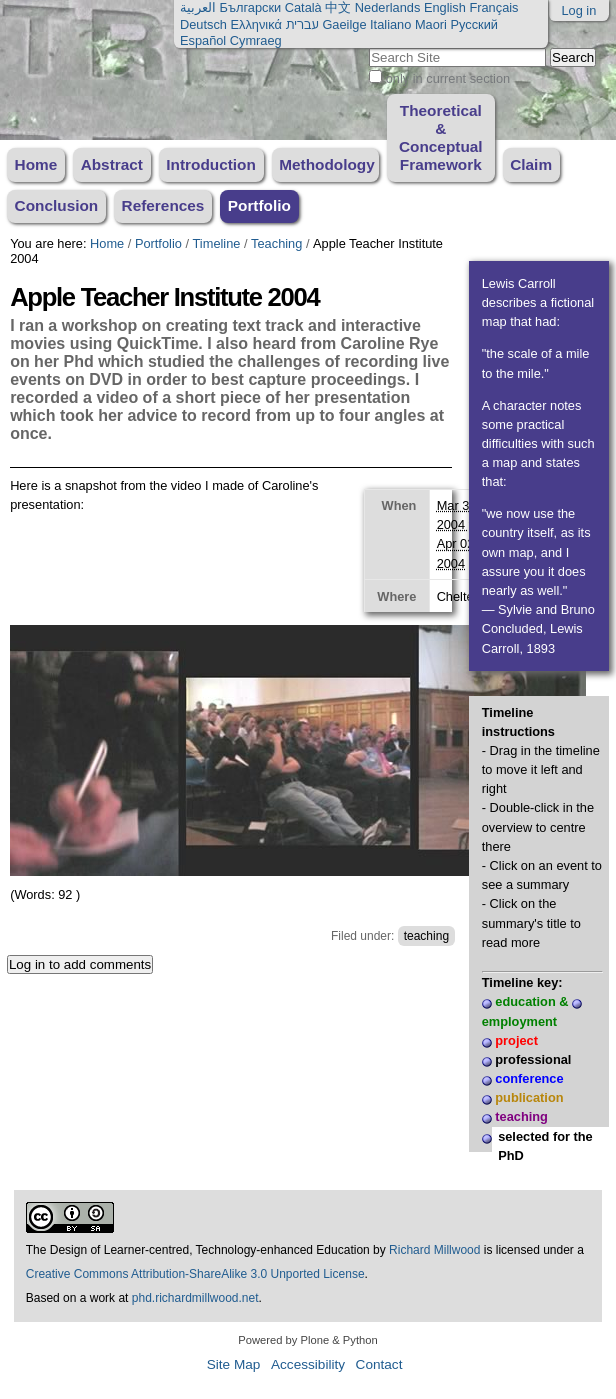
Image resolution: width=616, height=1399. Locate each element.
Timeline (217, 243)
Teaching (276, 243)
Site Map (234, 1364)
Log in (578, 10)
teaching (426, 936)
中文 (338, 7)
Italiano (390, 24)
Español (203, 40)
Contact (379, 1364)
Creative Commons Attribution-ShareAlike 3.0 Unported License (195, 1274)
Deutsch (203, 24)
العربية (198, 7)
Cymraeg (256, 40)
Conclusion (57, 205)
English (445, 7)
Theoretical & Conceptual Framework (441, 137)
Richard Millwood (434, 1250)
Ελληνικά (255, 24)
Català (303, 7)
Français (493, 7)
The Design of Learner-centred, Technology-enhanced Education (199, 1250)
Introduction (211, 164)
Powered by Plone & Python (307, 1340)
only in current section (448, 78)
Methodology (327, 164)
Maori (431, 24)
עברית (301, 24)
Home (36, 164)
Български (251, 7)
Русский (473, 24)
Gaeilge (344, 24)
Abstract (112, 164)
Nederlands (387, 7)
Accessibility (308, 1364)
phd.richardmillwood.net (195, 1298)
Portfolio (259, 205)
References (163, 205)
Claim (531, 164)
